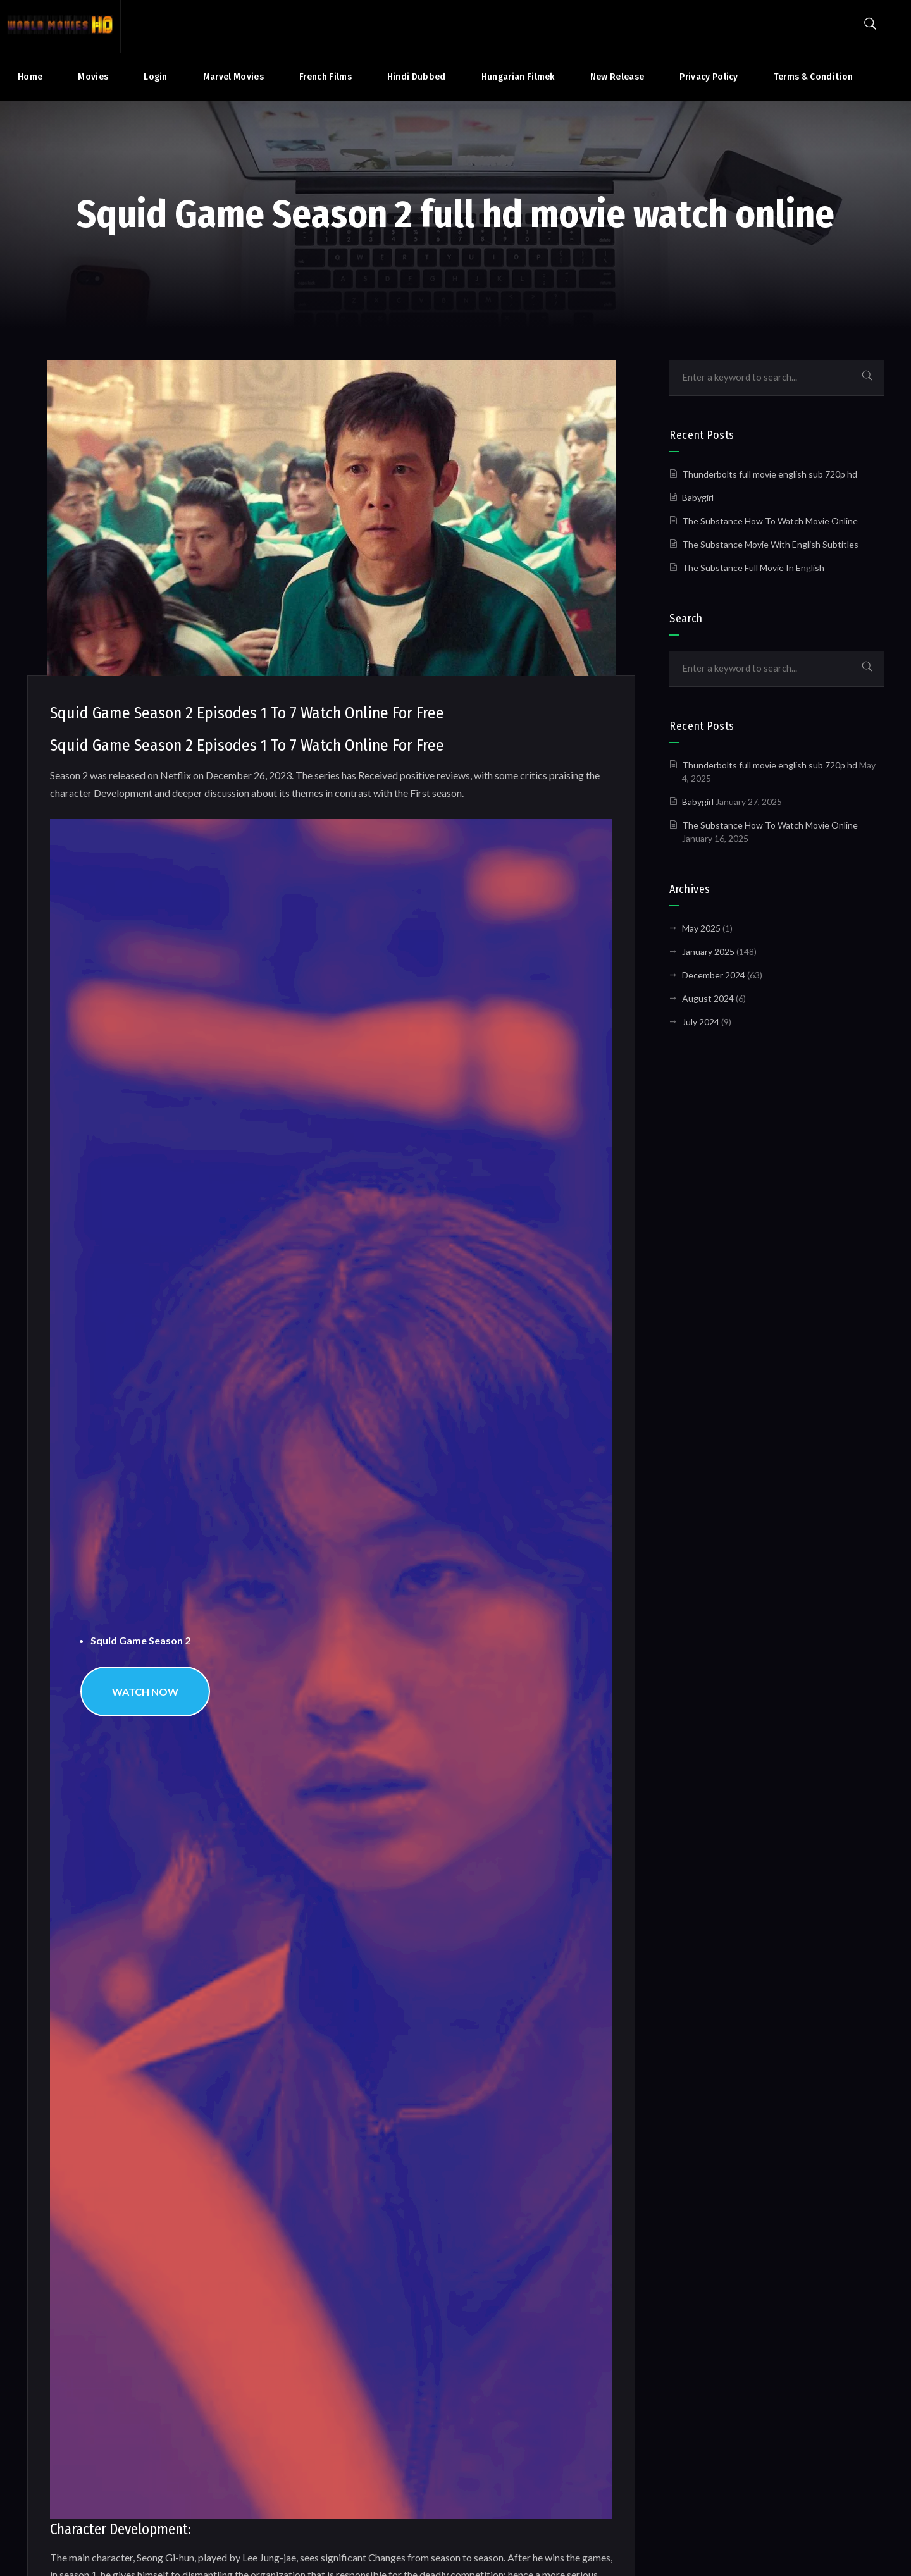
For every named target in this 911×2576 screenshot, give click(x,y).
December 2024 (713, 975)
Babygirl (698, 497)
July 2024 (700, 1021)
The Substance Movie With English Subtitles (770, 544)
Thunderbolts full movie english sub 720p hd (769, 474)
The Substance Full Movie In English (753, 567)
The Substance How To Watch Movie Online (770, 520)
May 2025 (701, 928)
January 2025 (708, 951)
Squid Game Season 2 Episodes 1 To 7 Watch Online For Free (247, 713)
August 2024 (708, 998)
